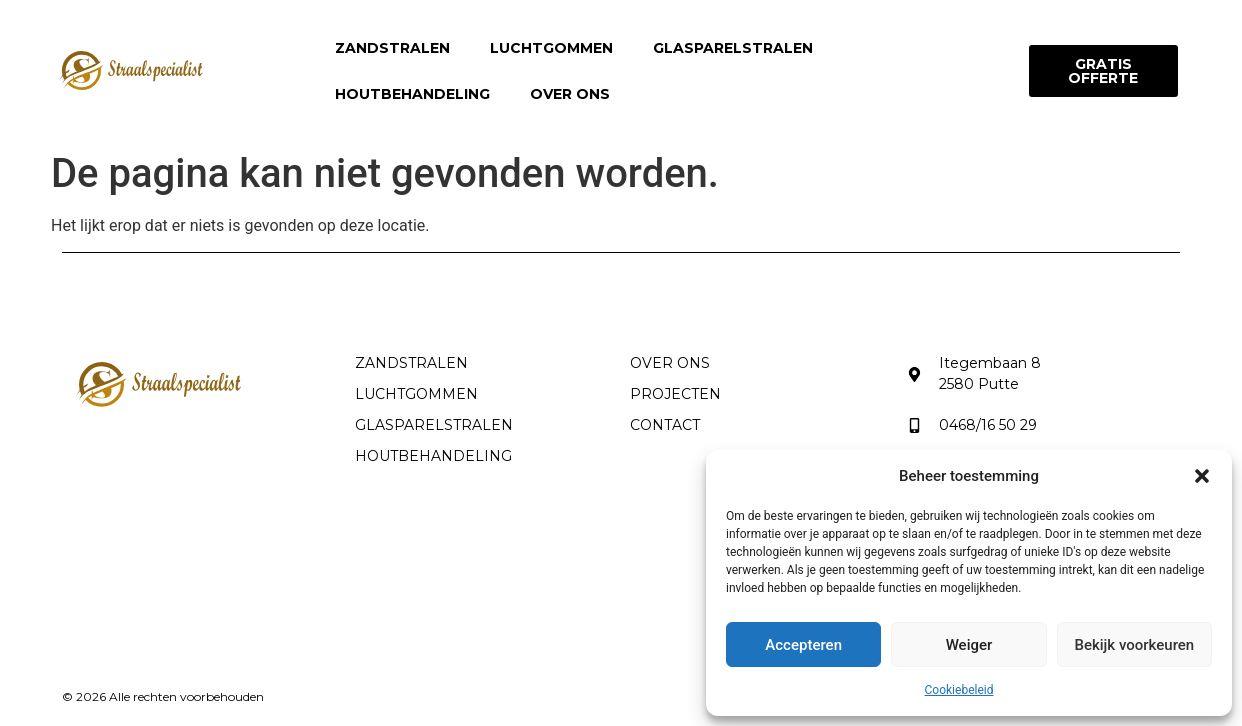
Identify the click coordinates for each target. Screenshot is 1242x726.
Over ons (570, 94)
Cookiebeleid (959, 690)
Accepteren (803, 645)
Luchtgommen (551, 48)
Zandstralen (392, 48)
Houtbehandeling (412, 94)
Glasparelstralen (733, 48)
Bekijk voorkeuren (1134, 645)
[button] (1202, 476)
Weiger (969, 645)
